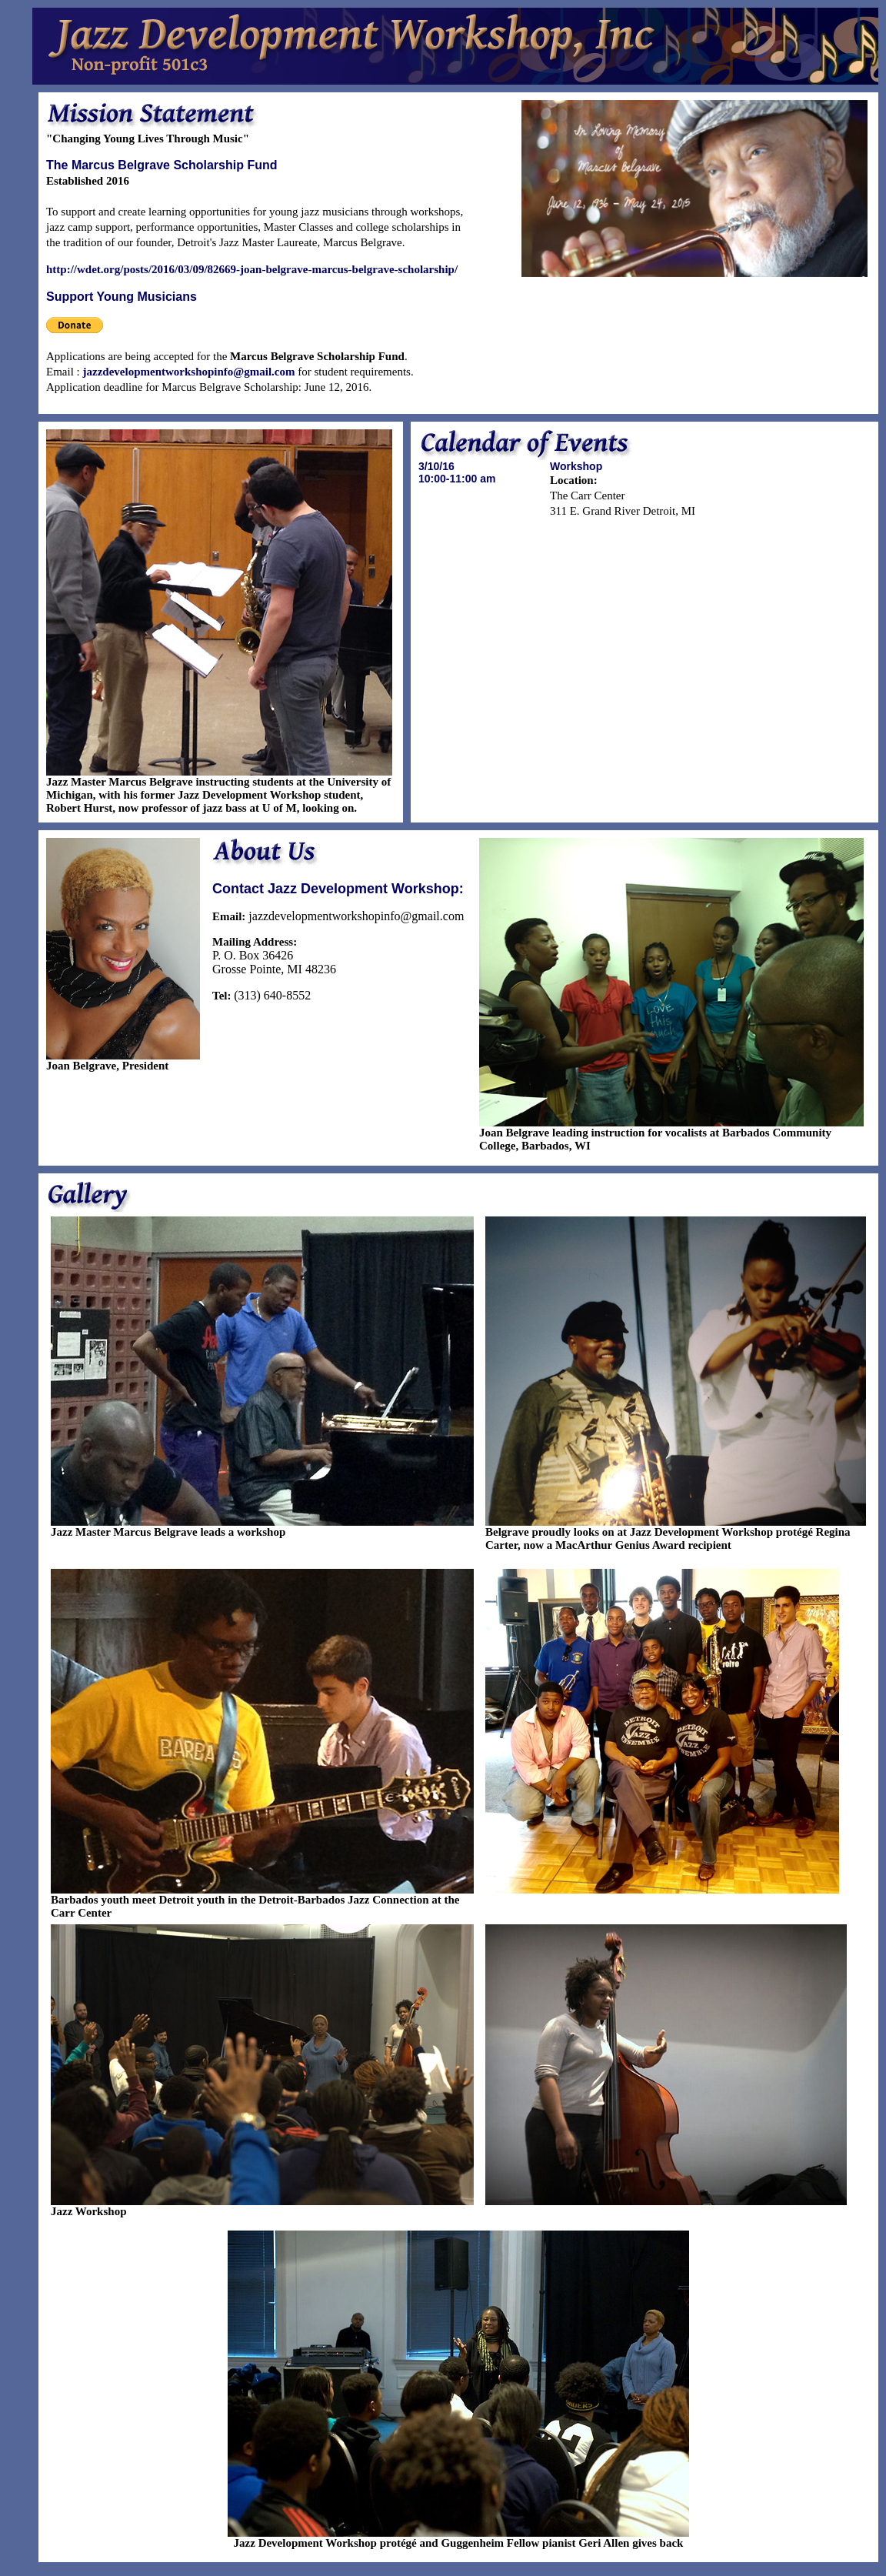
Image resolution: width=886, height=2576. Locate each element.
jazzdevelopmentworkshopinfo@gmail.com (189, 371)
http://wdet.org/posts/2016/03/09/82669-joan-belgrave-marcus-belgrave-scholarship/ (252, 269)
